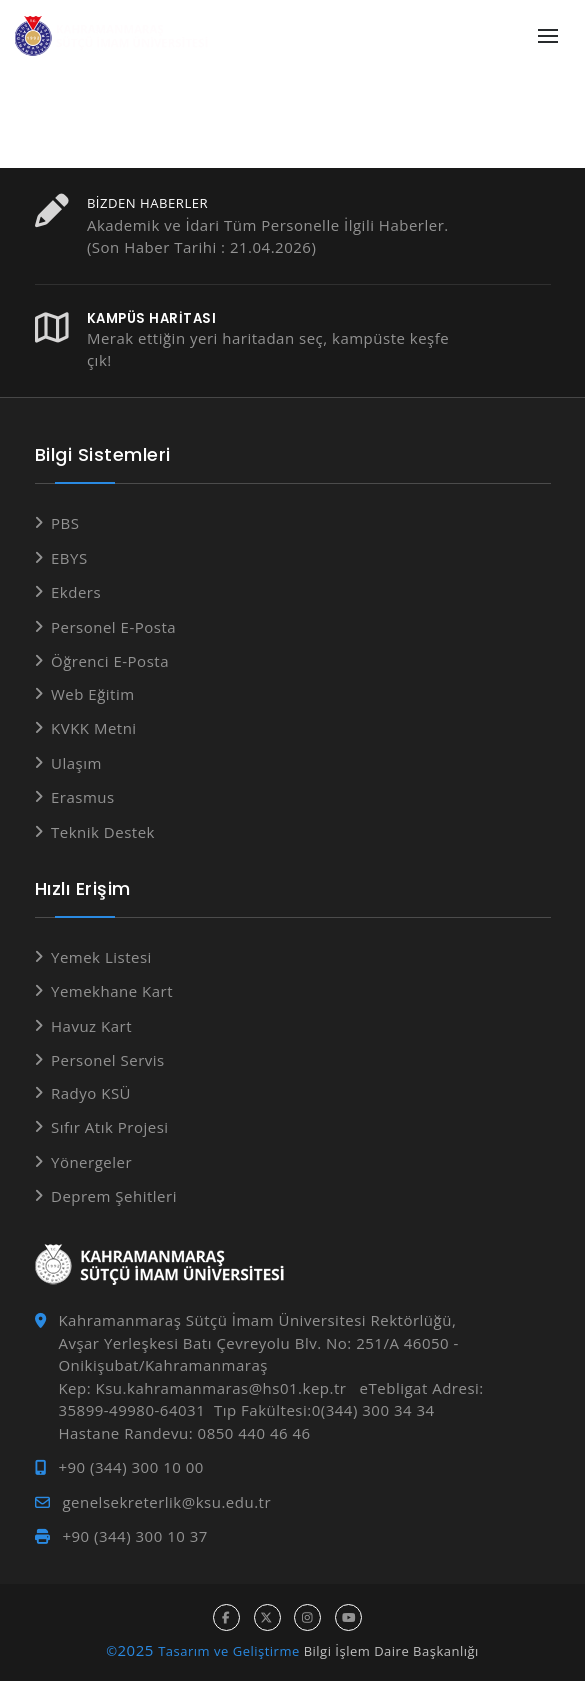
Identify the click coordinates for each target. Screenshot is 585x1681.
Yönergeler (91, 1162)
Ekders (76, 592)
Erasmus (83, 797)
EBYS (69, 558)
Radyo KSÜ (91, 1093)
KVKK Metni (94, 728)
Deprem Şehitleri (114, 1196)
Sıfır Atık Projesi (110, 1127)
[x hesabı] (267, 1617)
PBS (65, 523)
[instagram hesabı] (307, 1617)
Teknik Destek (103, 832)
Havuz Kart (91, 1026)
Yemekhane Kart (112, 991)
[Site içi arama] (503, 36)
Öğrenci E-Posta (110, 661)
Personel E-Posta (113, 627)
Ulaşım (76, 763)
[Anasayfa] (115, 36)
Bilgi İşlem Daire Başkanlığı (391, 1651)
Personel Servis (108, 1060)
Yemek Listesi (101, 957)
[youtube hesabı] (348, 1617)
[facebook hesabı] (226, 1617)
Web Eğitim (93, 694)
